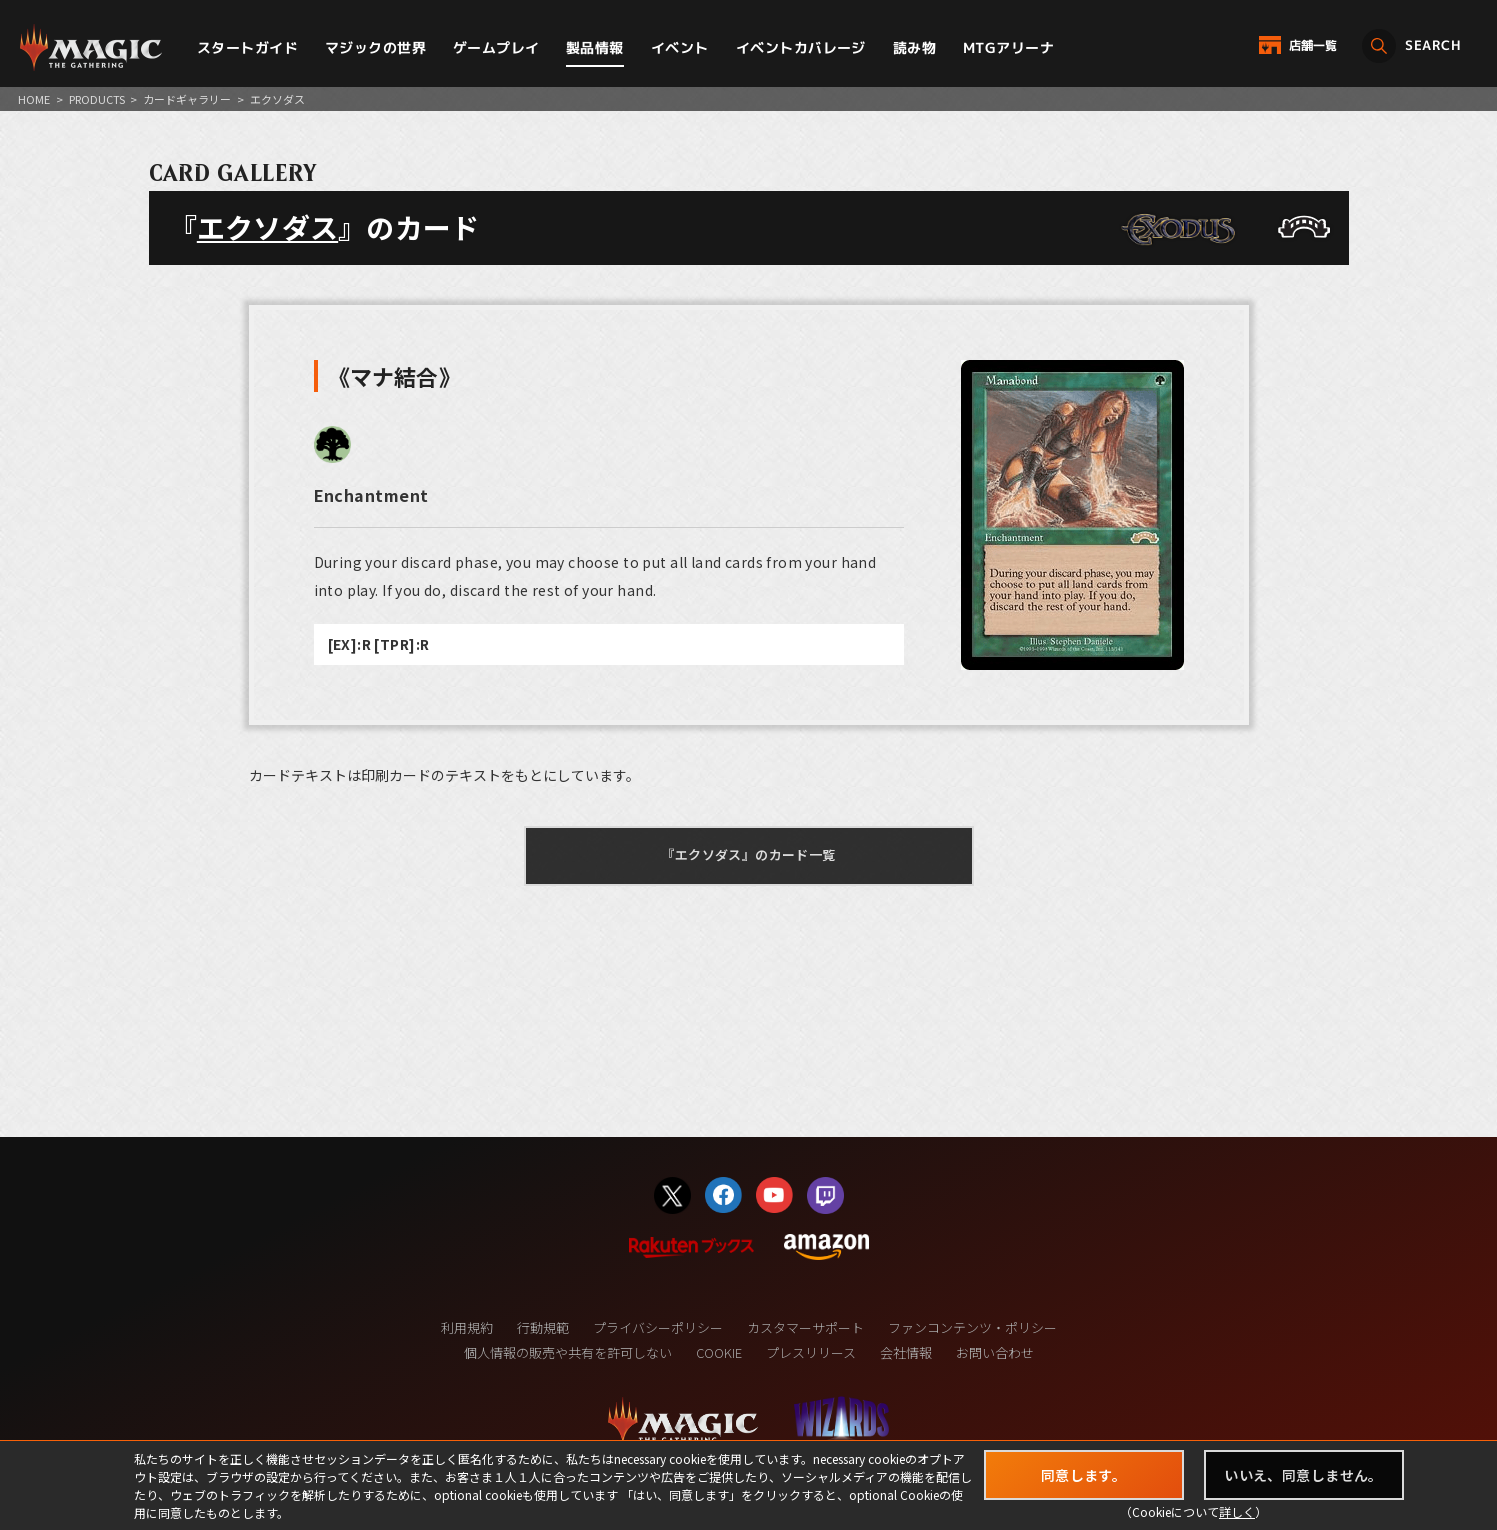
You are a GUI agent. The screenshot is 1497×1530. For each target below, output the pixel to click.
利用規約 (467, 1327)
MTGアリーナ (1008, 47)
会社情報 (906, 1352)
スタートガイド (247, 47)
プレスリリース (811, 1352)
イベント (680, 47)
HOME (34, 99)
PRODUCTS (97, 99)
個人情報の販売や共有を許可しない (568, 1352)
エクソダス (267, 227)
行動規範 (543, 1327)
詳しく (1237, 1511)
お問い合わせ (995, 1352)
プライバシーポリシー (658, 1327)
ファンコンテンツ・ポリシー (972, 1327)
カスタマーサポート (805, 1327)
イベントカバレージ (801, 47)
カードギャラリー (187, 99)
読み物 (914, 47)
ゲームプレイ (496, 47)
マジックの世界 (375, 47)
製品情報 (595, 47)
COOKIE (719, 1352)
